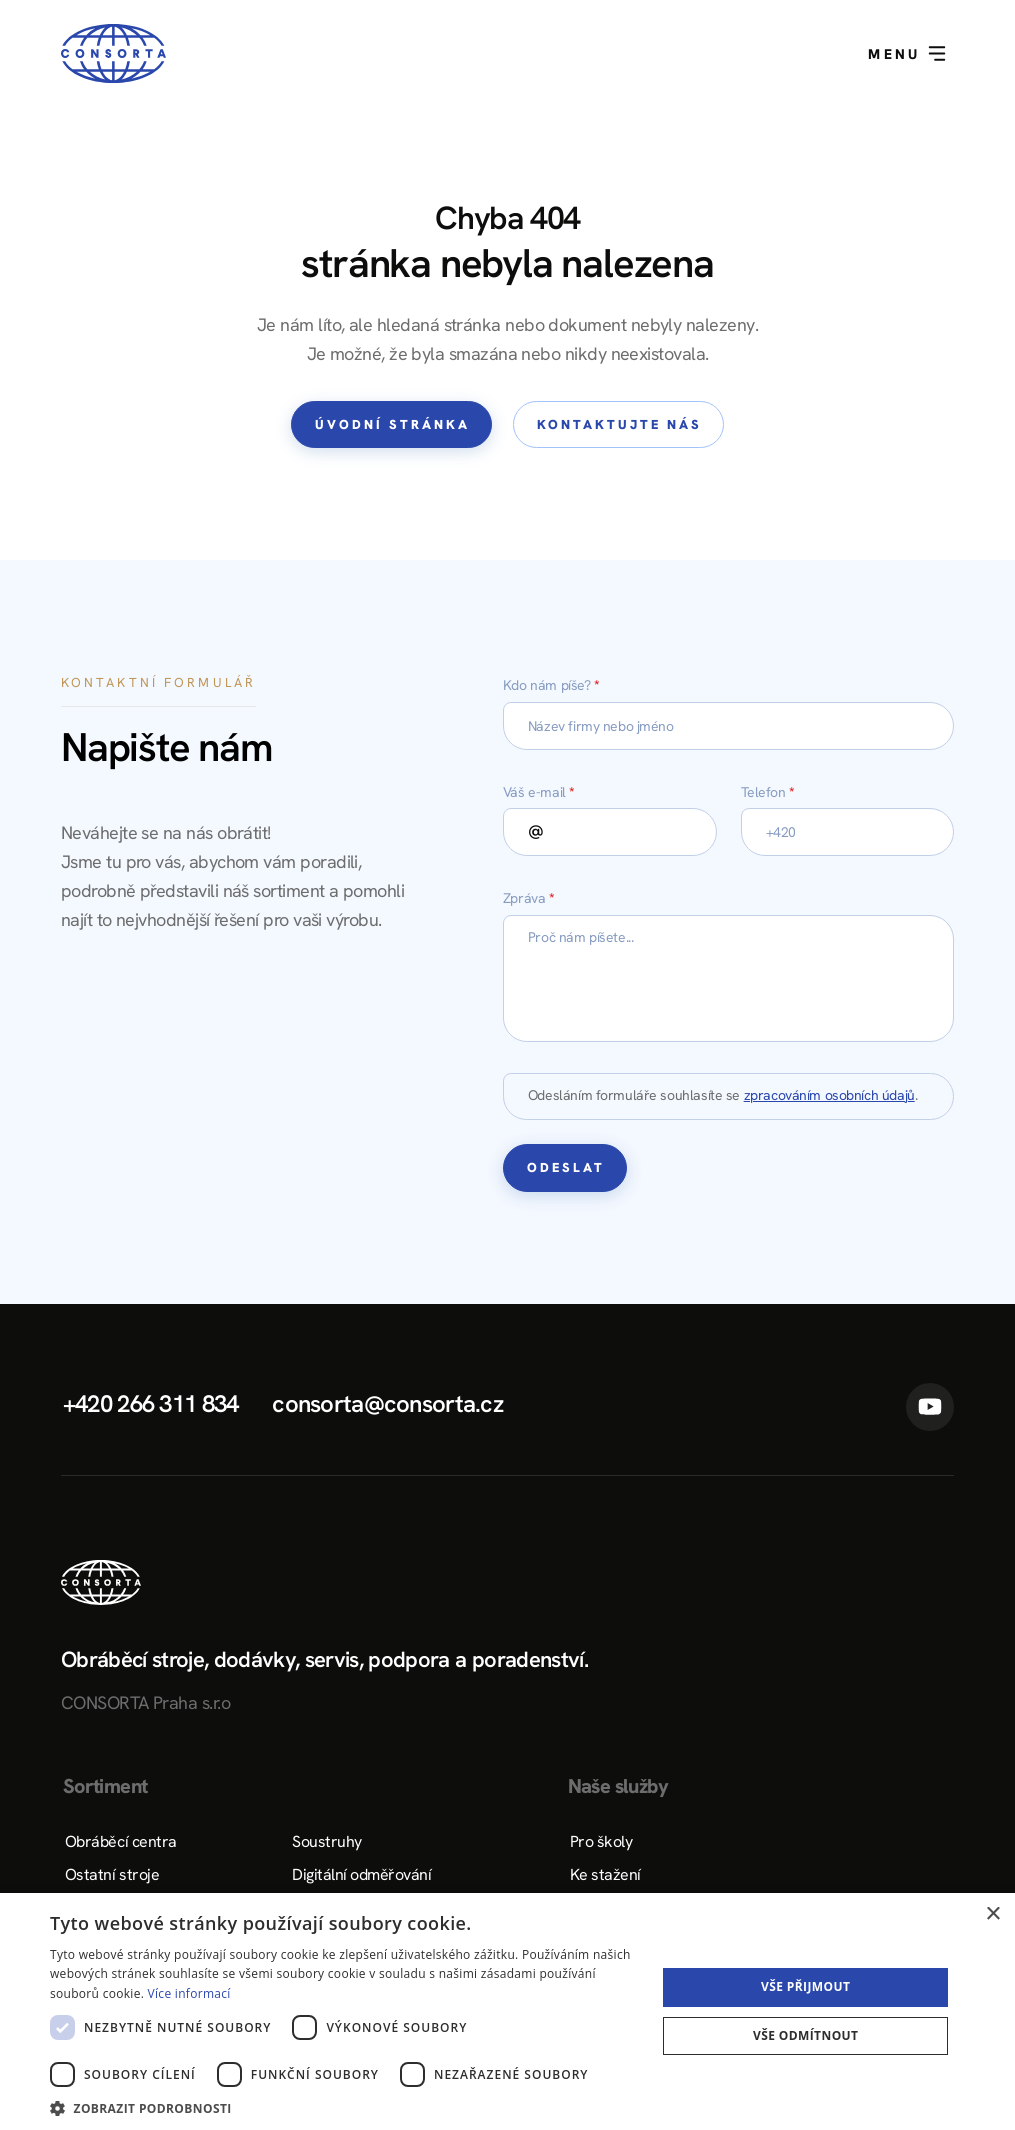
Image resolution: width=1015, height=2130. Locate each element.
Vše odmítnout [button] (805, 2035)
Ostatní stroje (112, 1874)
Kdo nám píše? (551, 685)
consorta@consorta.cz (387, 1403)
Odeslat (566, 1167)
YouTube (930, 1407)
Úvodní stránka (392, 424)
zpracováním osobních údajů (829, 1095)
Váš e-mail (539, 792)
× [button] (992, 1914)
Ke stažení (605, 1874)
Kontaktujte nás (619, 424)
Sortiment (105, 1786)
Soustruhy (327, 1841)
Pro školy (601, 1841)
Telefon (768, 792)
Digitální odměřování (361, 1874)
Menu (907, 54)
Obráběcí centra (121, 1841)
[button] (344, 2106)
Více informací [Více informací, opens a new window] (189, 1993)
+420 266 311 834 (150, 1403)
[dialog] (507, 2011)
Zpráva (529, 898)
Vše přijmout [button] (805, 1986)
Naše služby (618, 1786)
